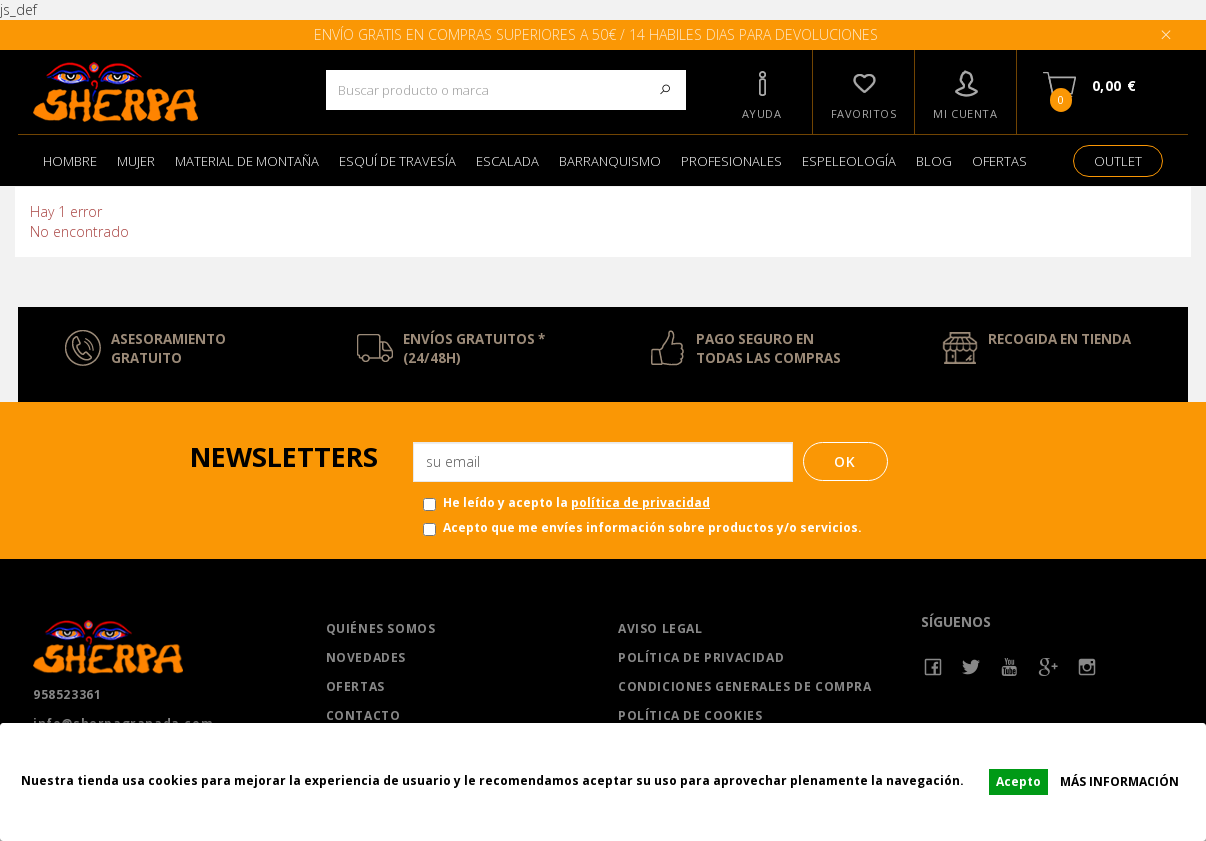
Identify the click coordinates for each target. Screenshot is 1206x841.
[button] (762, 92)
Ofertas (355, 686)
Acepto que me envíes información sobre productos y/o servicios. (642, 527)
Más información (1119, 781)
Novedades (366, 657)
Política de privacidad (701, 657)
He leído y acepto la (566, 502)
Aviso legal (660, 628)
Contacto (363, 715)
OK (845, 461)
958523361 (67, 694)
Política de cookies (690, 715)
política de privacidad (640, 502)
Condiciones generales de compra (745, 686)
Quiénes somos (381, 628)
